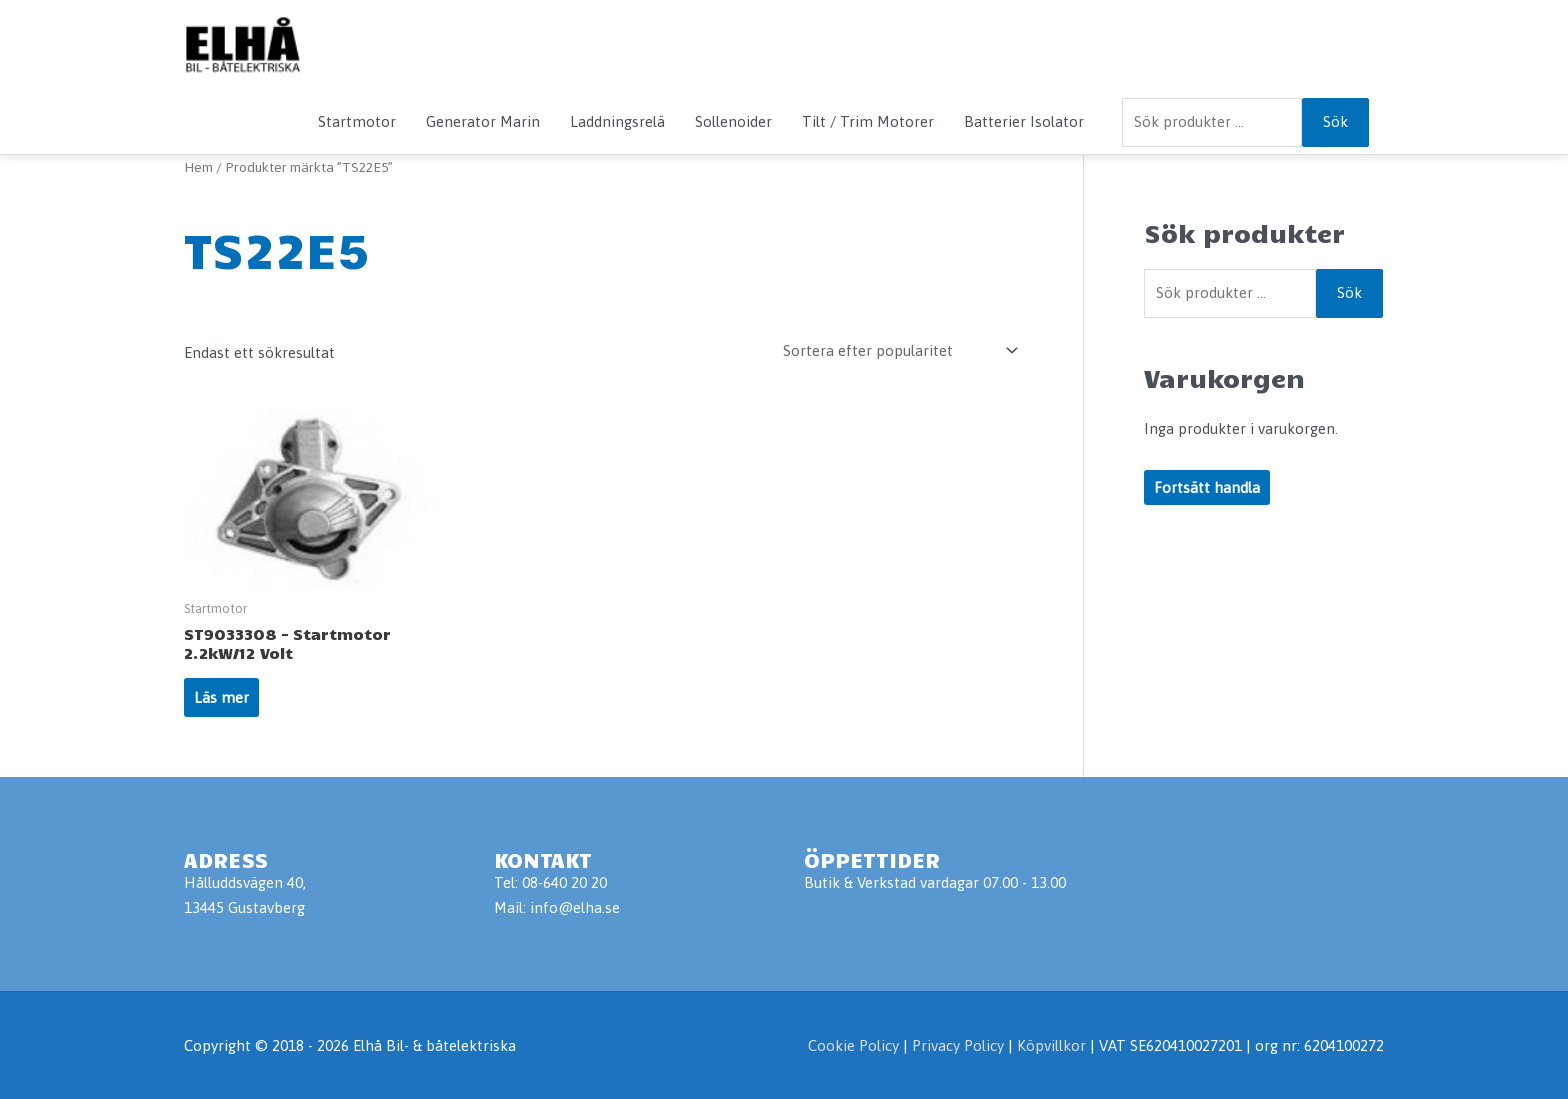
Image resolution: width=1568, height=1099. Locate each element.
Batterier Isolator (1024, 121)
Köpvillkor (1051, 1045)
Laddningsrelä (617, 121)
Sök (1335, 121)
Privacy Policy (960, 1045)
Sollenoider (733, 121)
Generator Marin (483, 121)
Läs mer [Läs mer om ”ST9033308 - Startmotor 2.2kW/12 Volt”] (221, 697)
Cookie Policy (853, 1045)
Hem (198, 167)
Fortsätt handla (1207, 487)
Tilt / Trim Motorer (868, 121)
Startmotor (357, 121)
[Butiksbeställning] (897, 350)
